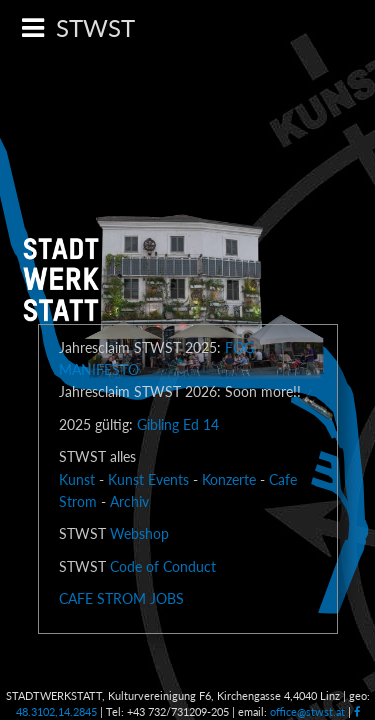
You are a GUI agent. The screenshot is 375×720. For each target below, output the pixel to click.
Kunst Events (148, 479)
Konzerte (229, 479)
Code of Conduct (163, 566)
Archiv (129, 501)
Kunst (77, 479)
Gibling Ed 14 (178, 424)
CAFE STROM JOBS (121, 598)
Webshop (139, 533)
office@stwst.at (307, 711)
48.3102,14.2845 (56, 711)
